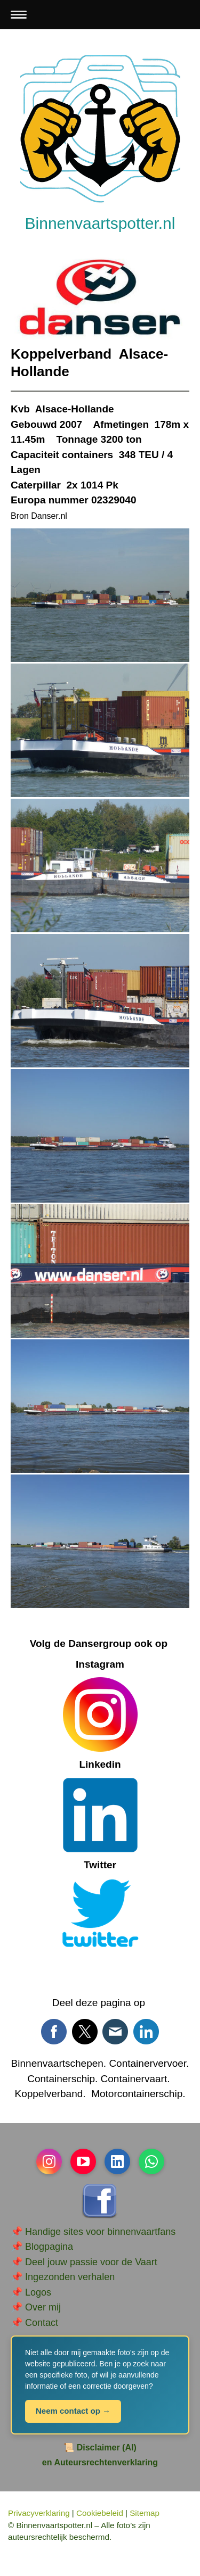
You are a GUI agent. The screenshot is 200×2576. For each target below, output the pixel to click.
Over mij (43, 2307)
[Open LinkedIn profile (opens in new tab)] (117, 2161)
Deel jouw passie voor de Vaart (91, 2262)
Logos (38, 2292)
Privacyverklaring (39, 2512)
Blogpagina (49, 2246)
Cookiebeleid (99, 2512)
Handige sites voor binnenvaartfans (100, 2231)
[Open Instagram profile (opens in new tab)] (49, 2161)
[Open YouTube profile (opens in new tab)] (83, 2161)
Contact (41, 2322)
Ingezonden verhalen (70, 2277)
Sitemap (144, 2512)
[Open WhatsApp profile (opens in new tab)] (151, 2161)
